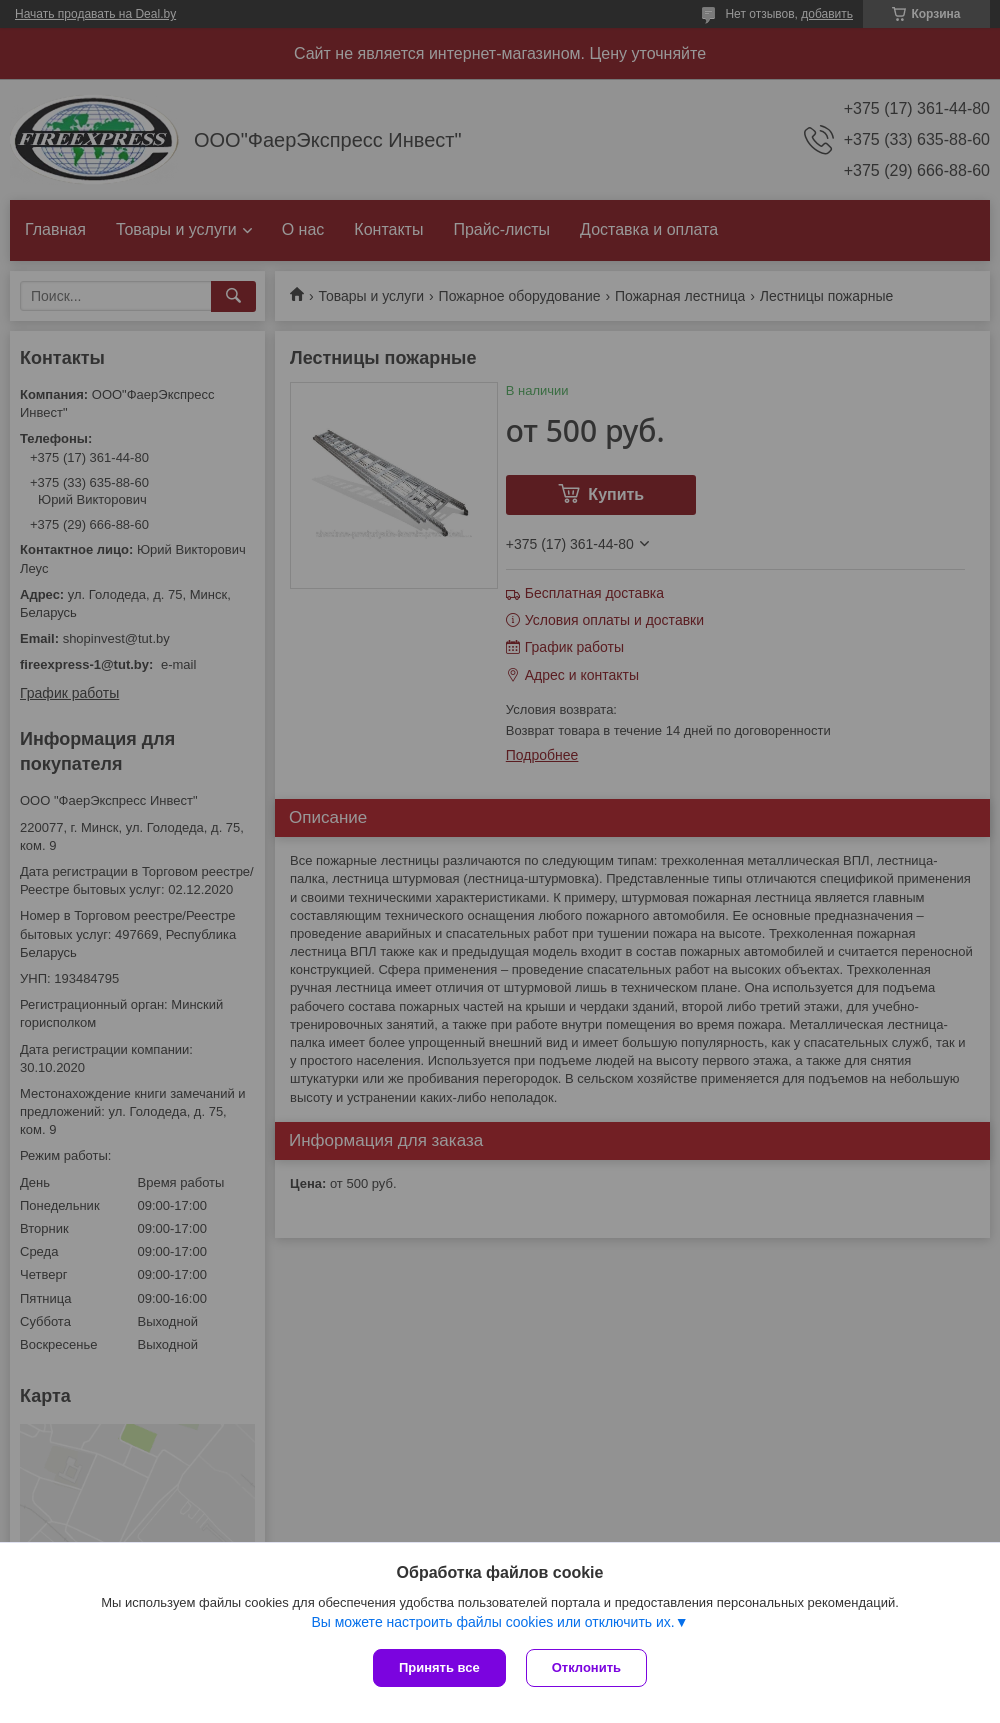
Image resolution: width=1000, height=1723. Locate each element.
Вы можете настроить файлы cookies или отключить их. (492, 1622)
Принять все (439, 1667)
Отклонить (586, 1667)
